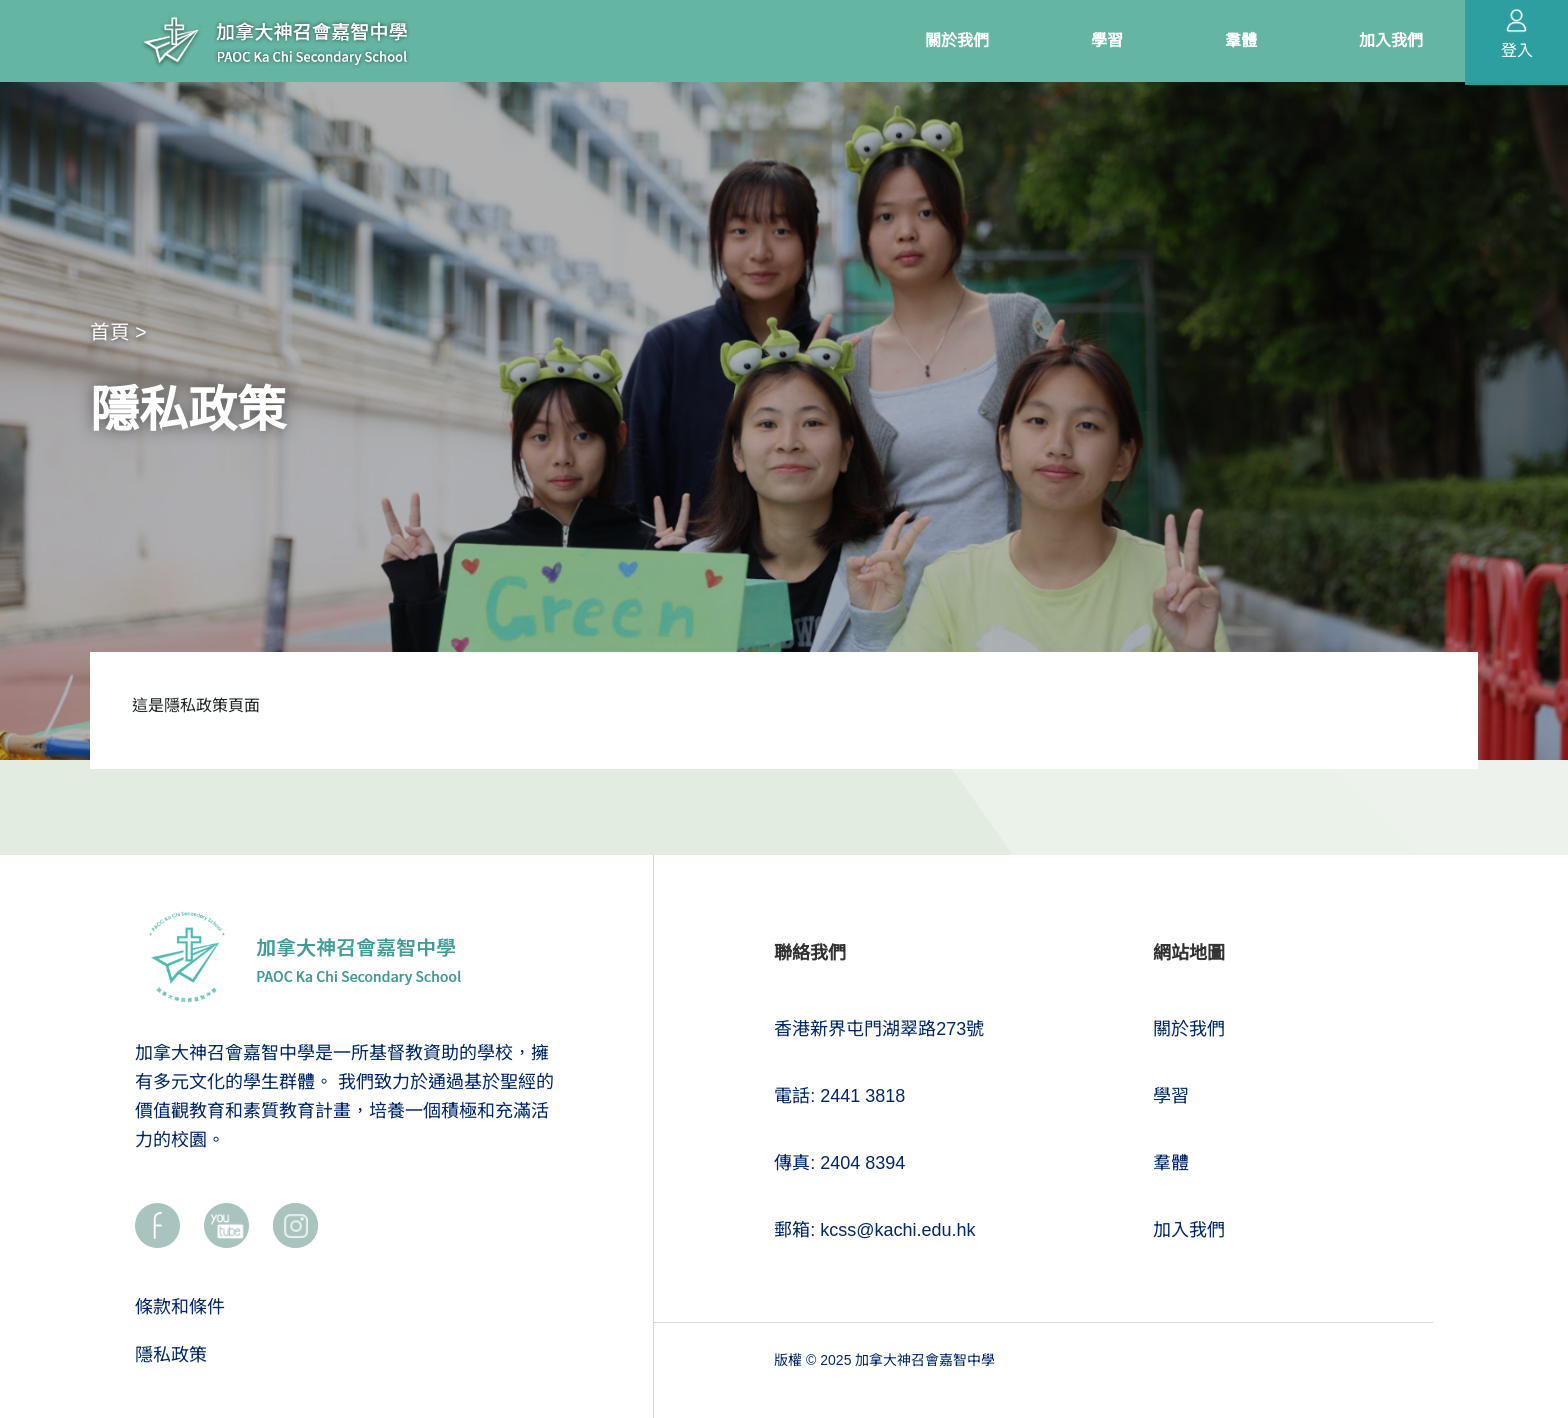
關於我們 (1189, 1029)
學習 (1171, 1096)
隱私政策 (171, 1355)
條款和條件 (180, 1307)
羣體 (1171, 1163)
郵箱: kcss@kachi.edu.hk (874, 1230)
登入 (1517, 50)
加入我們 (1189, 1230)
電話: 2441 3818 (839, 1096)
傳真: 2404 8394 (839, 1163)
